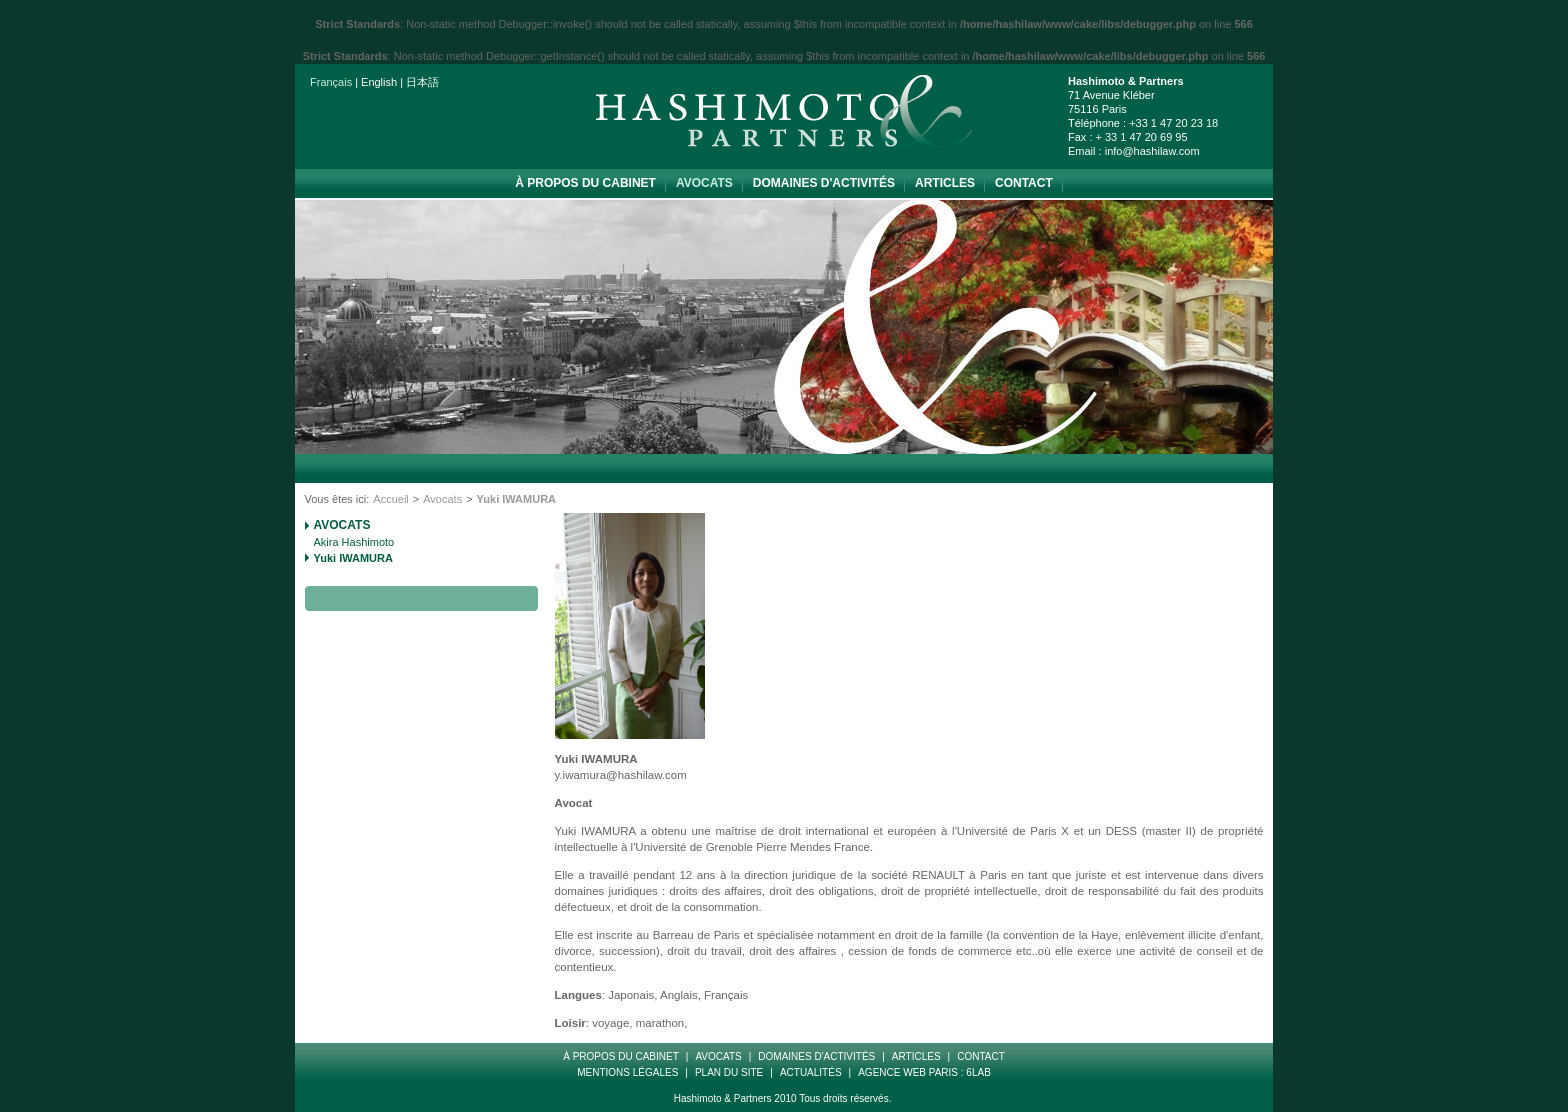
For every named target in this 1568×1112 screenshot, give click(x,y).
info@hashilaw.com (1152, 151)
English (379, 82)
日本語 (422, 82)
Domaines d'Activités (824, 183)
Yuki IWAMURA (353, 558)
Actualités (811, 1072)
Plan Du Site (729, 1072)
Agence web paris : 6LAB (924, 1072)
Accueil (390, 499)
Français (331, 82)
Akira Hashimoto (354, 542)
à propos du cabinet (585, 183)
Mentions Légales (627, 1072)
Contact (1024, 183)
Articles (945, 183)
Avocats (704, 183)
